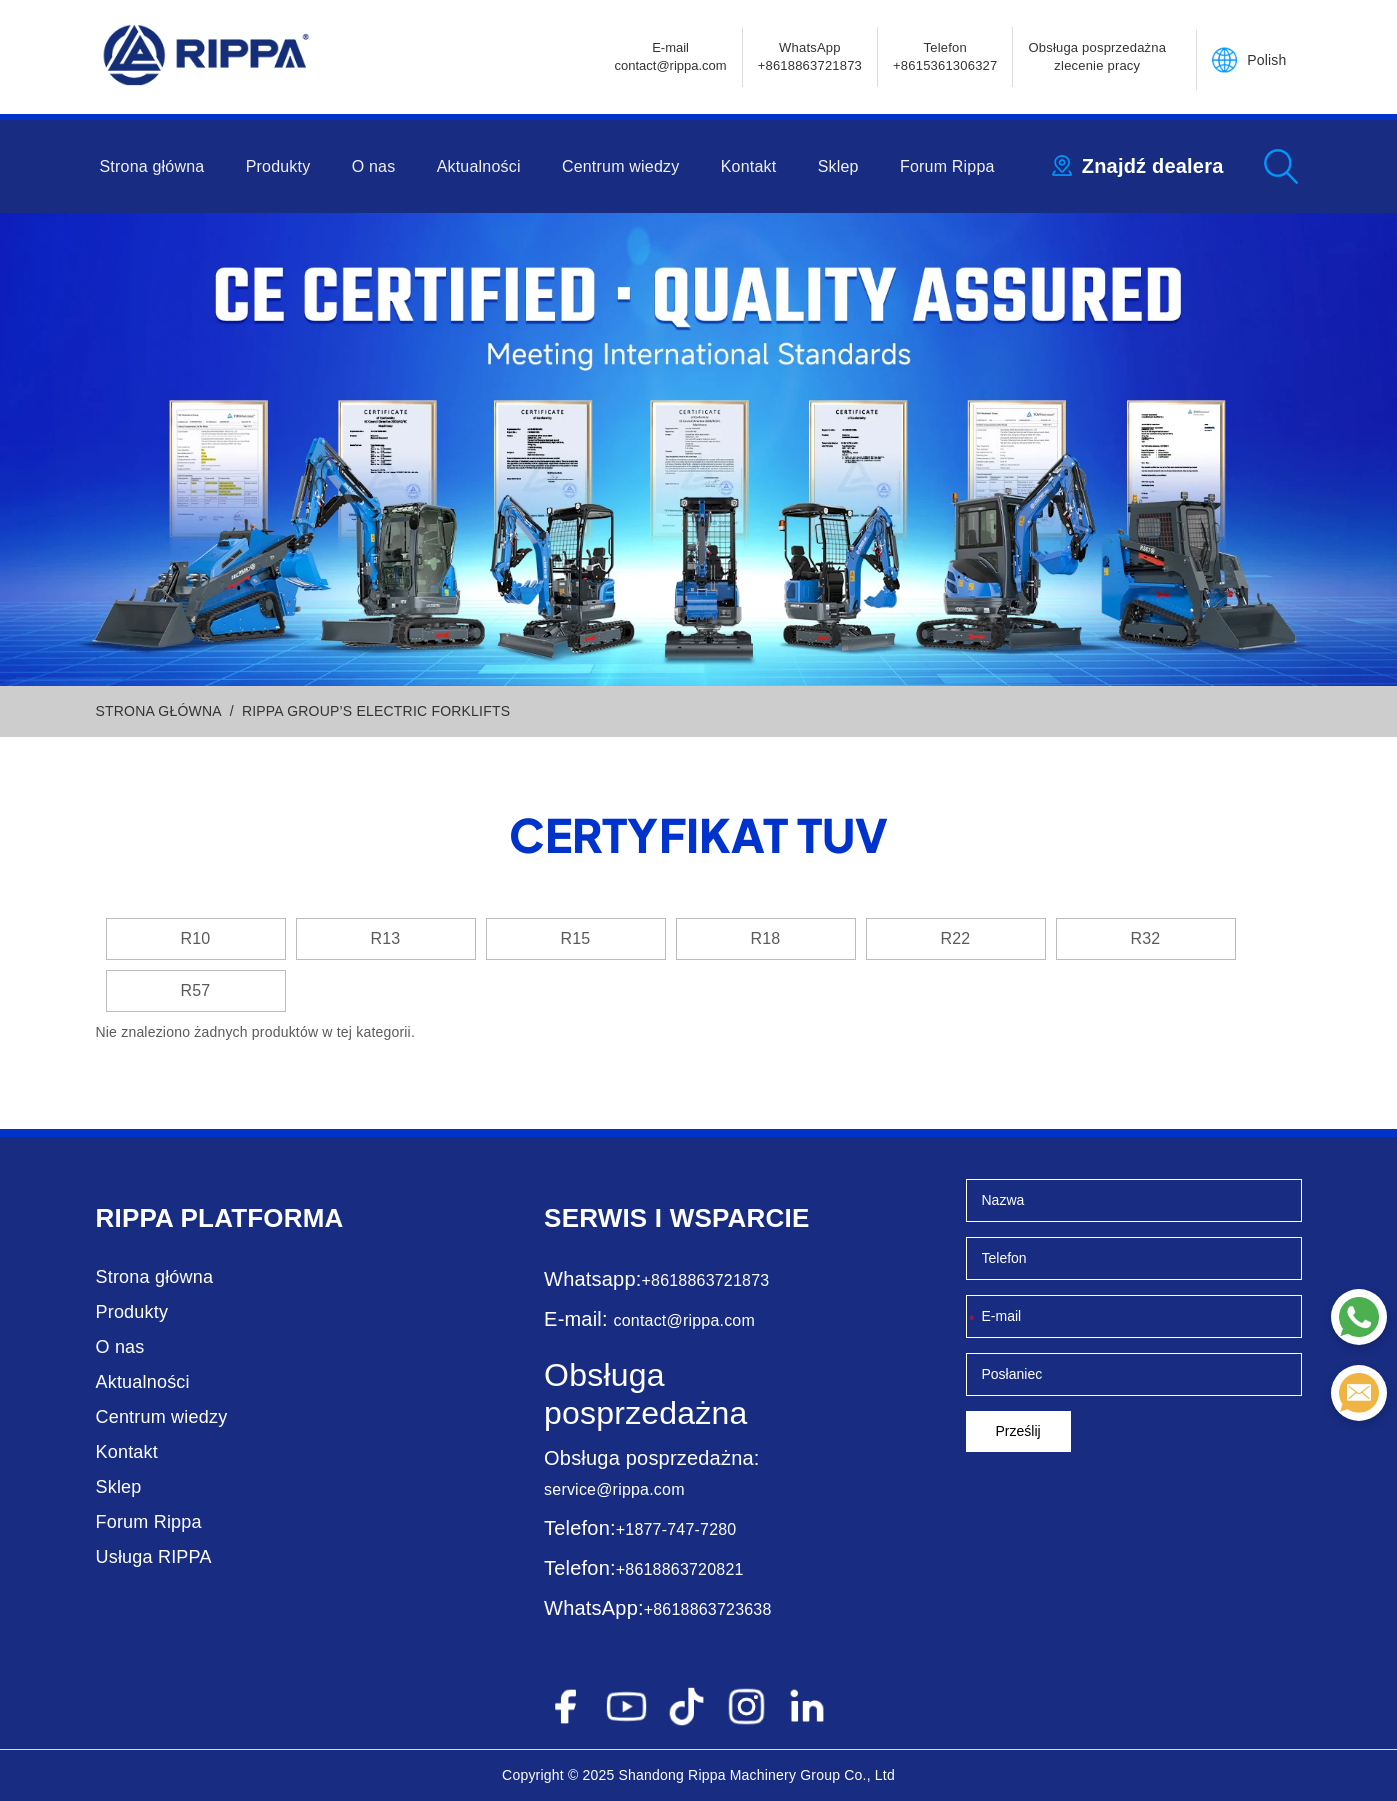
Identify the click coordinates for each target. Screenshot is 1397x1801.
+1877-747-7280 (676, 1529)
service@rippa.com (614, 1489)
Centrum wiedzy (621, 166)
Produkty (278, 166)
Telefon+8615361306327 (945, 56)
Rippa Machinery (742, 1775)
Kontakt (749, 166)
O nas (374, 166)
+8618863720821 (680, 1569)
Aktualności (479, 166)
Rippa (135, 1218)
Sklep (838, 166)
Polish (1266, 60)
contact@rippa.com (683, 1320)
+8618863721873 (706, 1280)
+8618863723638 (708, 1609)
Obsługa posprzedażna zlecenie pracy (1097, 56)
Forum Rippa (947, 166)
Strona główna (152, 166)
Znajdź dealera (1153, 166)
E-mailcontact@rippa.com (670, 56)
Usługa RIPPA (154, 1557)
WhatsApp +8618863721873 (810, 56)
